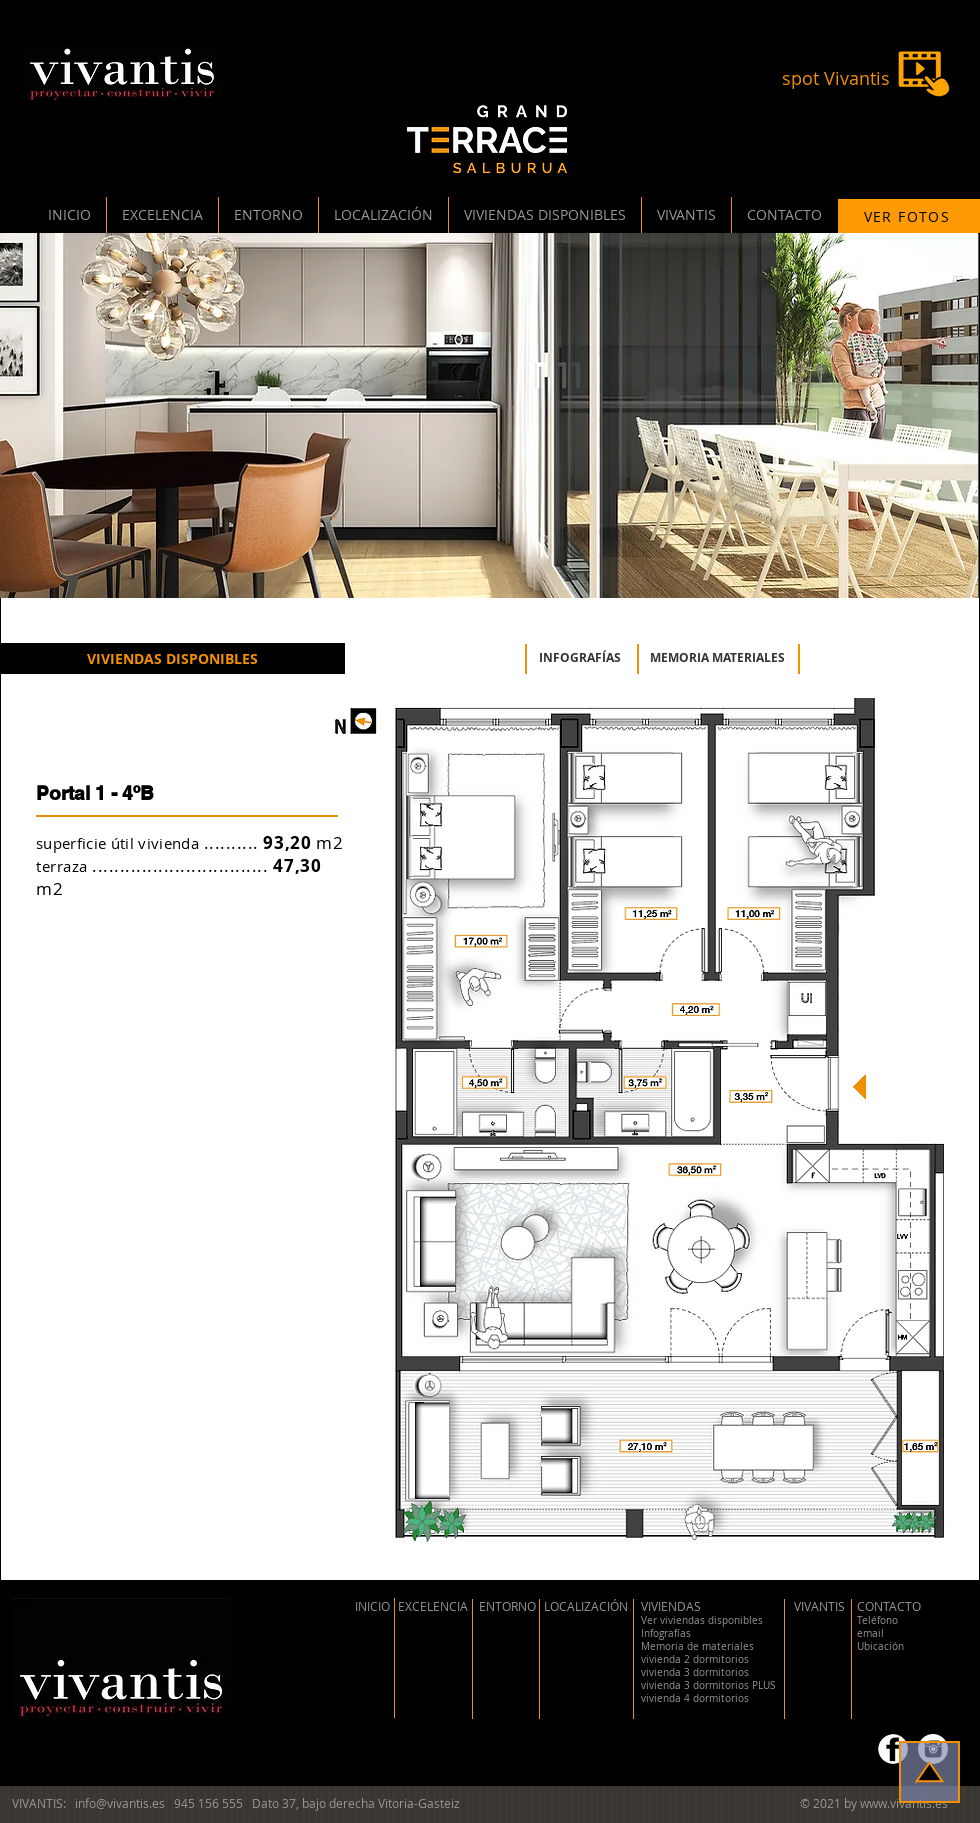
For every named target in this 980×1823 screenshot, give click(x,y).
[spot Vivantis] (835, 79)
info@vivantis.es (120, 1803)
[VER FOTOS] (909, 216)
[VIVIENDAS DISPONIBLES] (172, 658)
